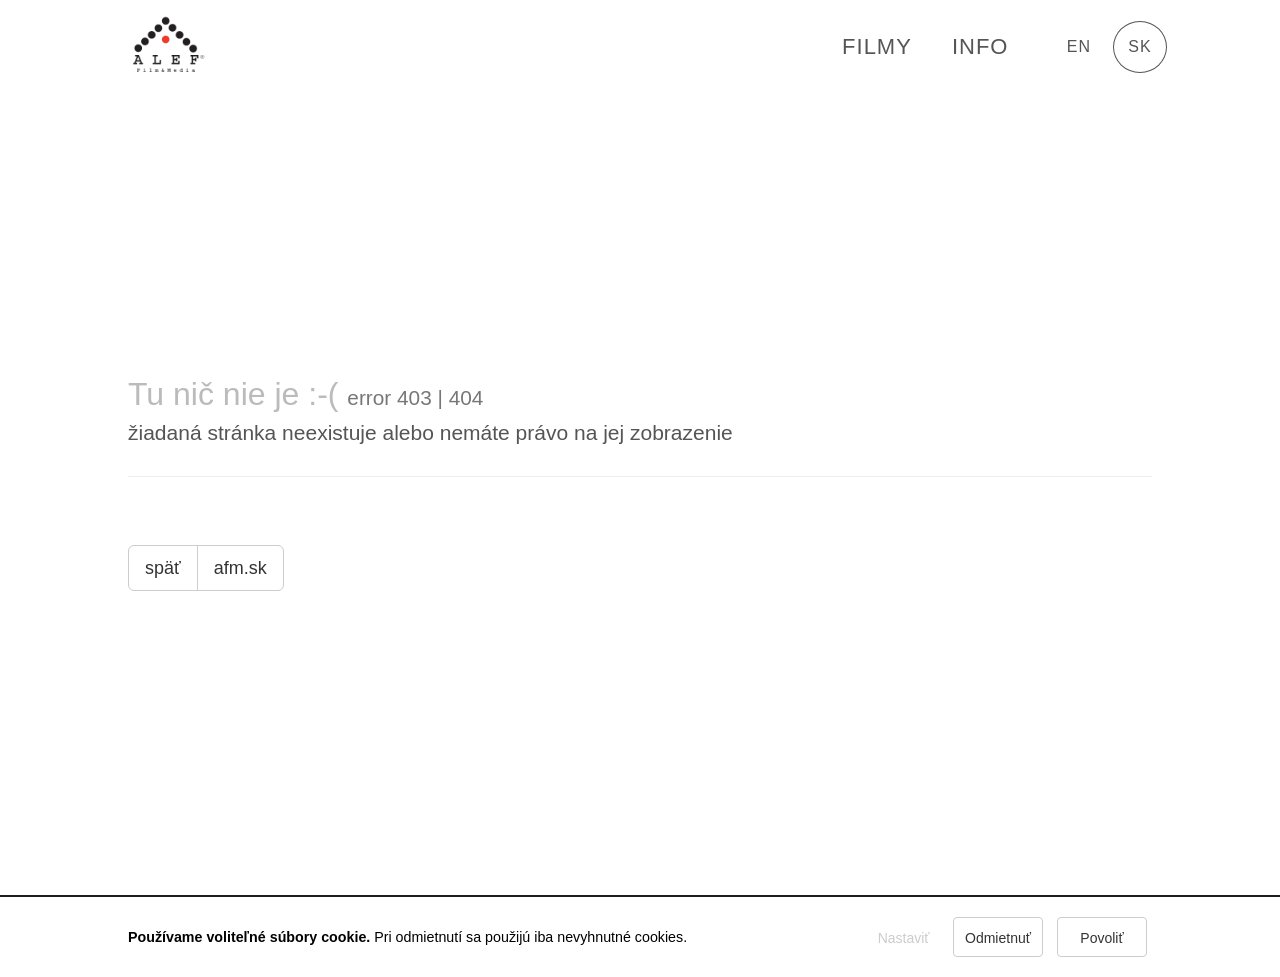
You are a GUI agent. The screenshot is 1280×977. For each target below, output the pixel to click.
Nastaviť (904, 938)
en (1079, 46)
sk (1139, 46)
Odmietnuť (998, 938)
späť (163, 568)
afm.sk (240, 568)
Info (980, 46)
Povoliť (1101, 938)
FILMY (877, 46)
